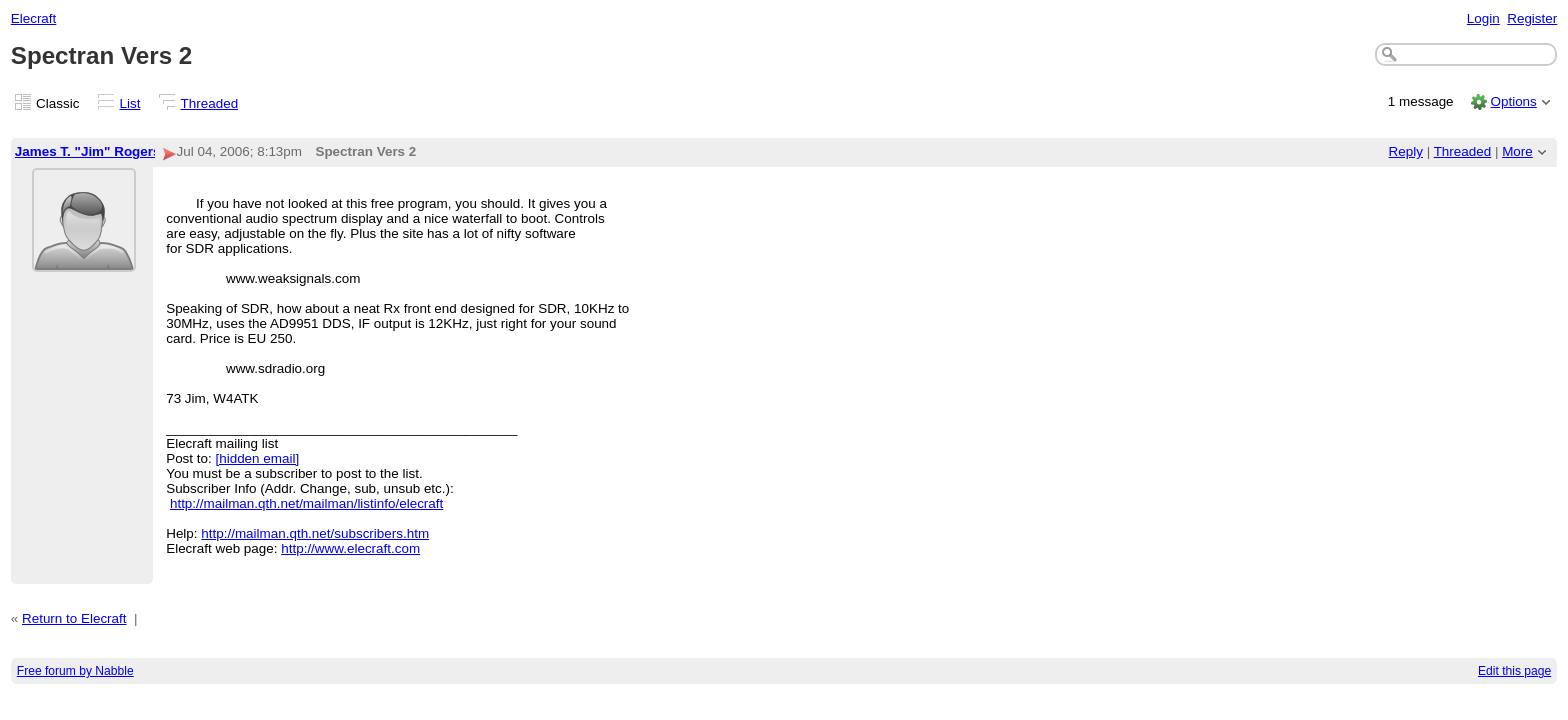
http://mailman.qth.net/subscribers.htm (315, 533)
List (130, 103)
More (1517, 151)
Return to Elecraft (74, 618)
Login (1483, 18)
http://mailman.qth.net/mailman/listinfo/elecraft (306, 503)
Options (1513, 101)
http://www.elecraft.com (350, 548)
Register (1532, 18)
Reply (1406, 151)
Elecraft (34, 18)
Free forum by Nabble (75, 671)
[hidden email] (257, 458)
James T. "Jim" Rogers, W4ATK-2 (121, 151)
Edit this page (1514, 671)
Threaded (210, 103)
